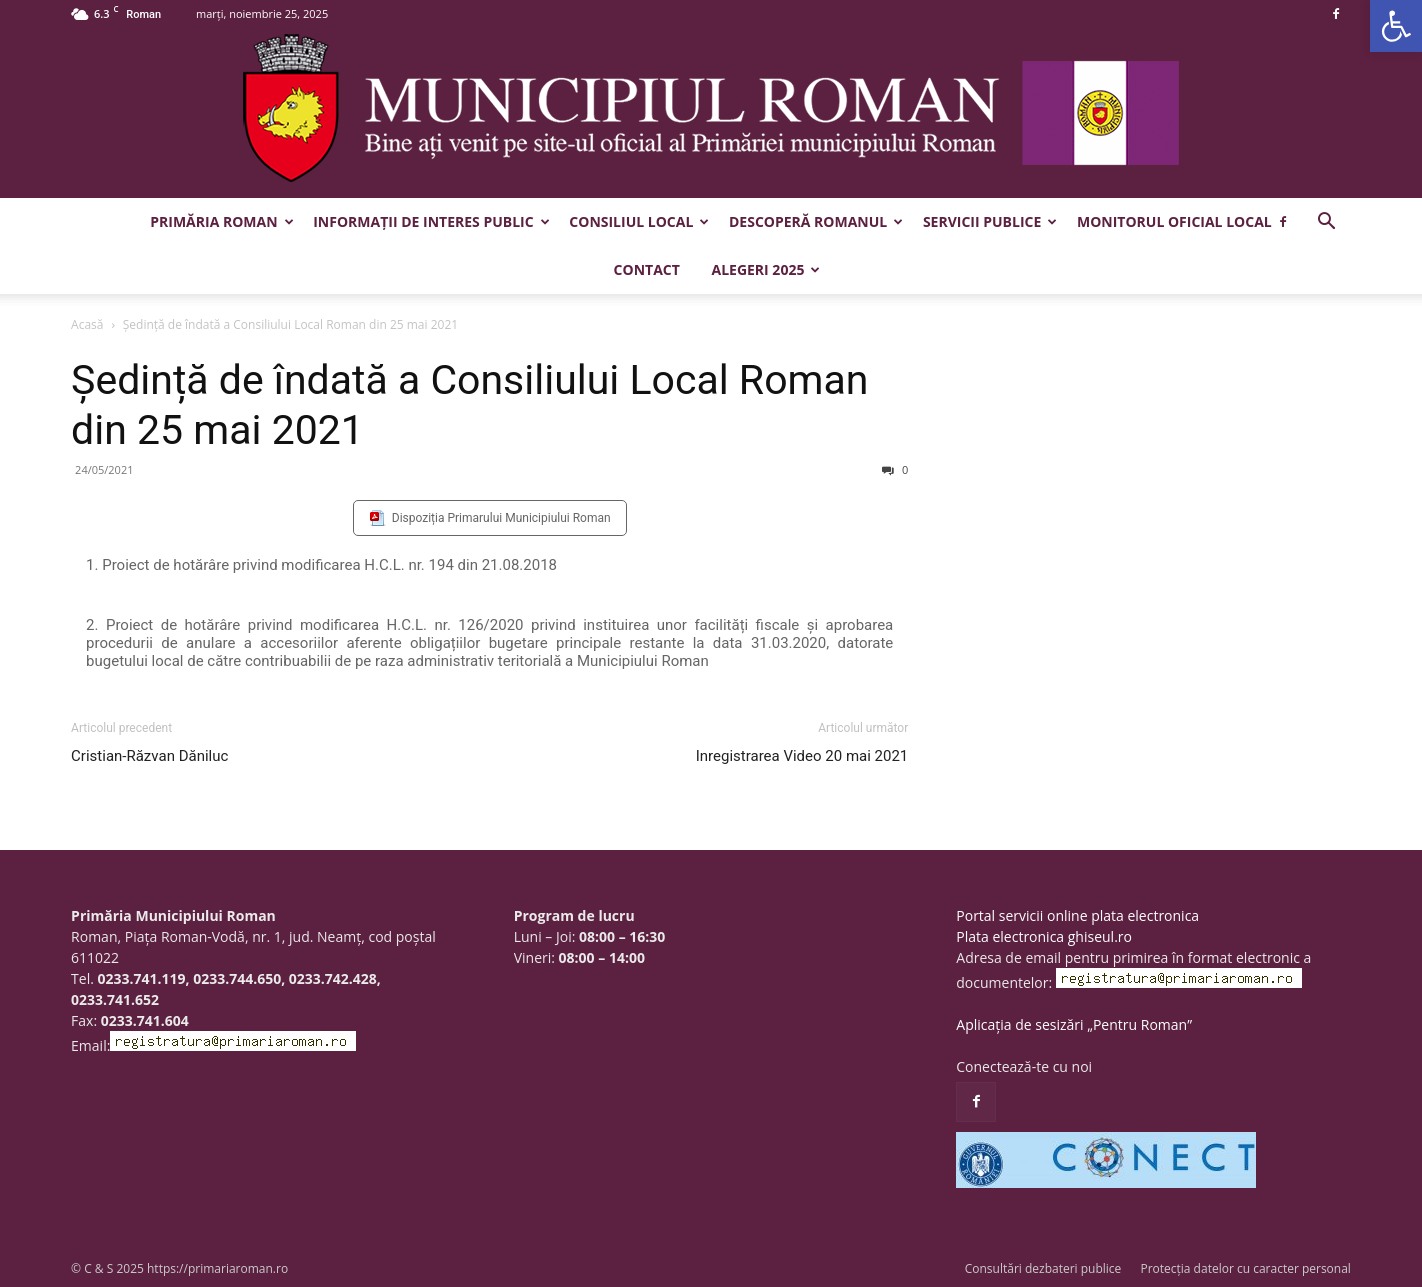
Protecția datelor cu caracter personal (1245, 1268)
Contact (647, 269)
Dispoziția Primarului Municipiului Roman (501, 518)
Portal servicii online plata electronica (1077, 915)
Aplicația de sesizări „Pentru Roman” (1074, 1024)
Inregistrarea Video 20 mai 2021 (802, 756)
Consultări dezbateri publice (1043, 1268)
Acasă (87, 324)
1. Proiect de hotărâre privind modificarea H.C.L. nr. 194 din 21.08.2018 (321, 565)
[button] (1396, 26)
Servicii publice (990, 221)
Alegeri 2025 (765, 269)
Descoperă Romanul (816, 221)
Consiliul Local (639, 221)
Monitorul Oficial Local (1174, 221)
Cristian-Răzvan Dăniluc (149, 756)
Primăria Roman (221, 221)
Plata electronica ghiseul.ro (1044, 936)
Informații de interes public (431, 221)
